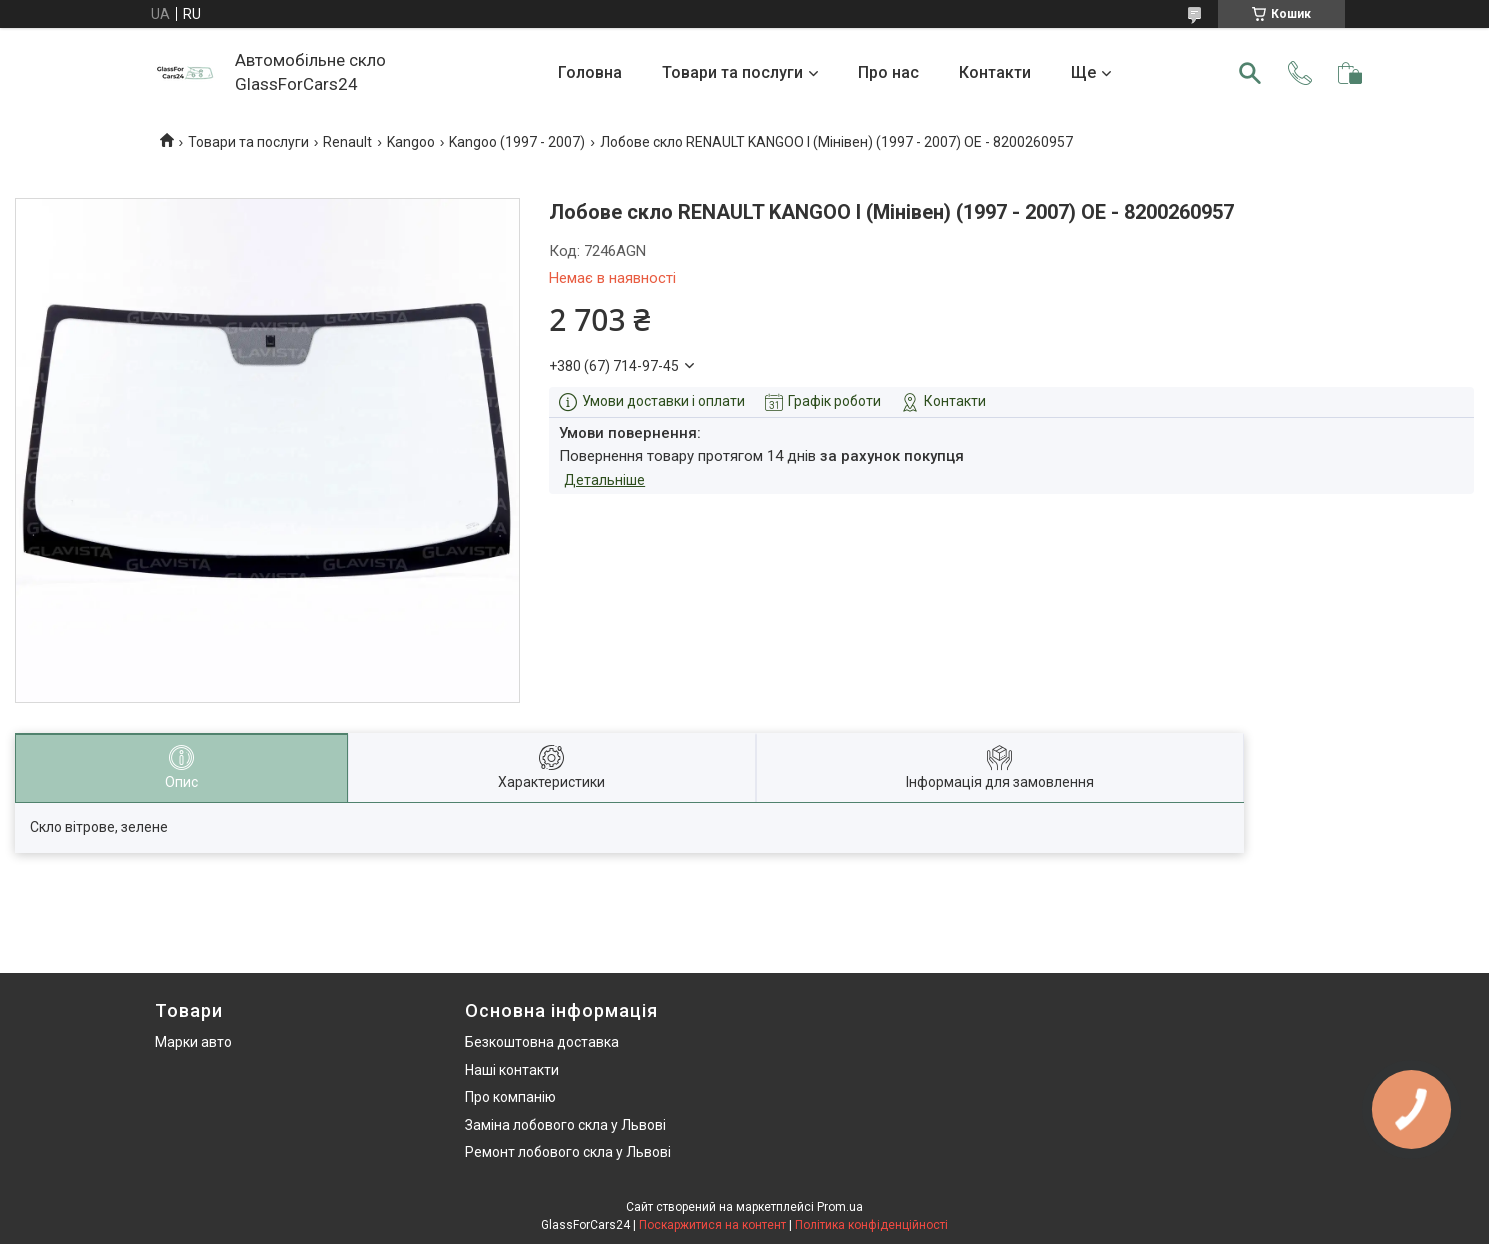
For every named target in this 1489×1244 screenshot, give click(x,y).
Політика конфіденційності (871, 1225)
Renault (347, 142)
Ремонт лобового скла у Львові (568, 1152)
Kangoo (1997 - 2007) (517, 142)
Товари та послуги (732, 72)
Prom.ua (840, 1207)
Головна (590, 72)
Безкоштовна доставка (542, 1042)
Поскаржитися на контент (712, 1225)
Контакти (995, 72)
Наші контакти (512, 1070)
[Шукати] (1250, 73)
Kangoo (411, 142)
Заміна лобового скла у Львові (565, 1125)
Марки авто (193, 1042)
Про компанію (510, 1097)
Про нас (888, 72)
